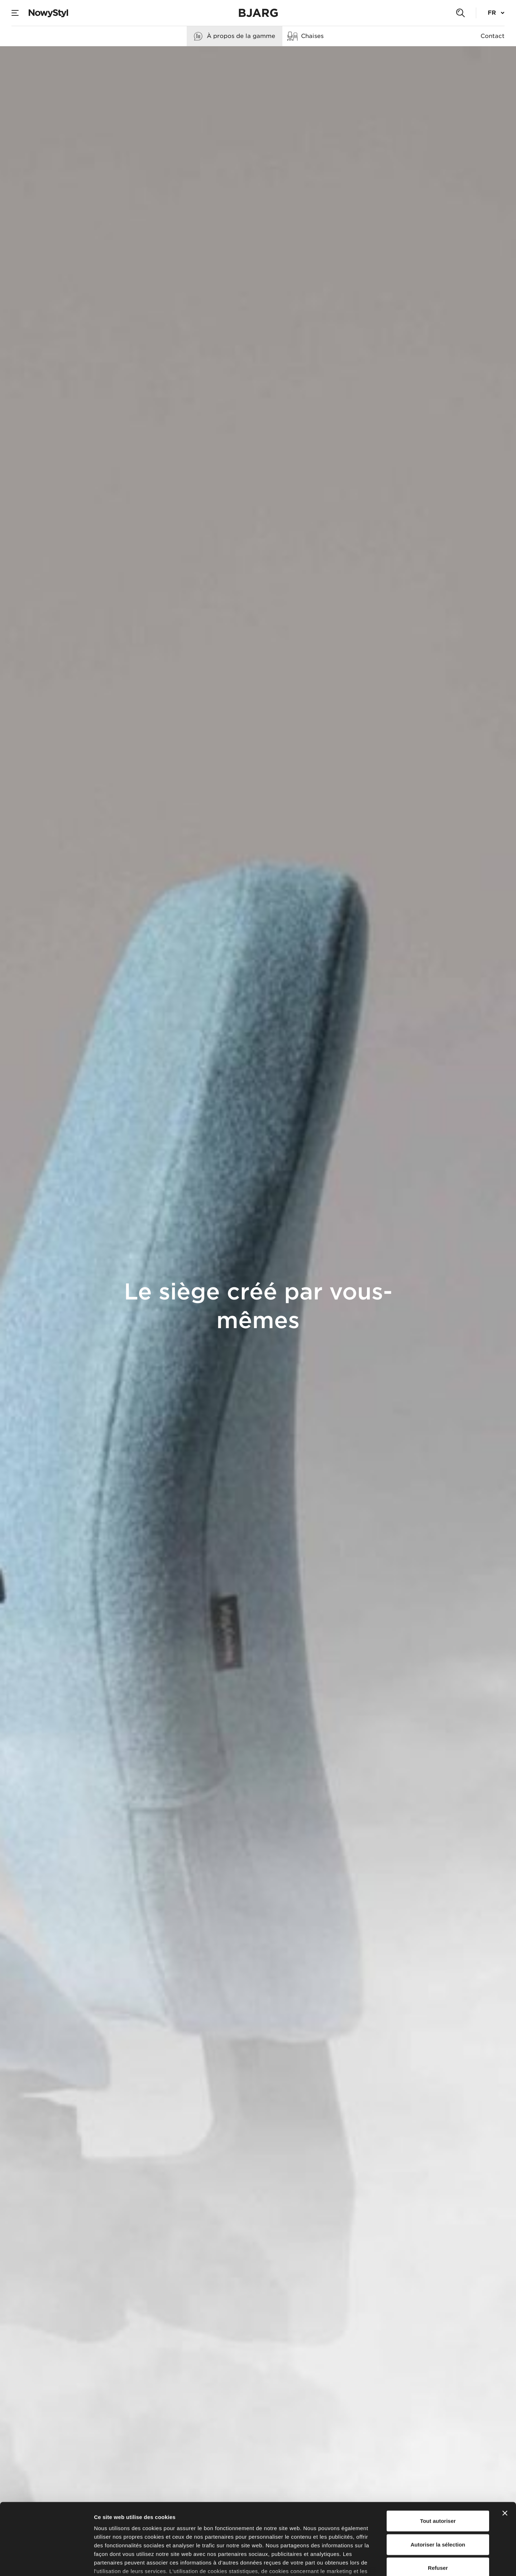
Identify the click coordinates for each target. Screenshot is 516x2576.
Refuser (438, 2513)
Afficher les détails (395, 2562)
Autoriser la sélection (438, 2490)
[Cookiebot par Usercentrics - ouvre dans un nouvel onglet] (46, 2562)
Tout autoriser (438, 2467)
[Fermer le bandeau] (504, 2458)
